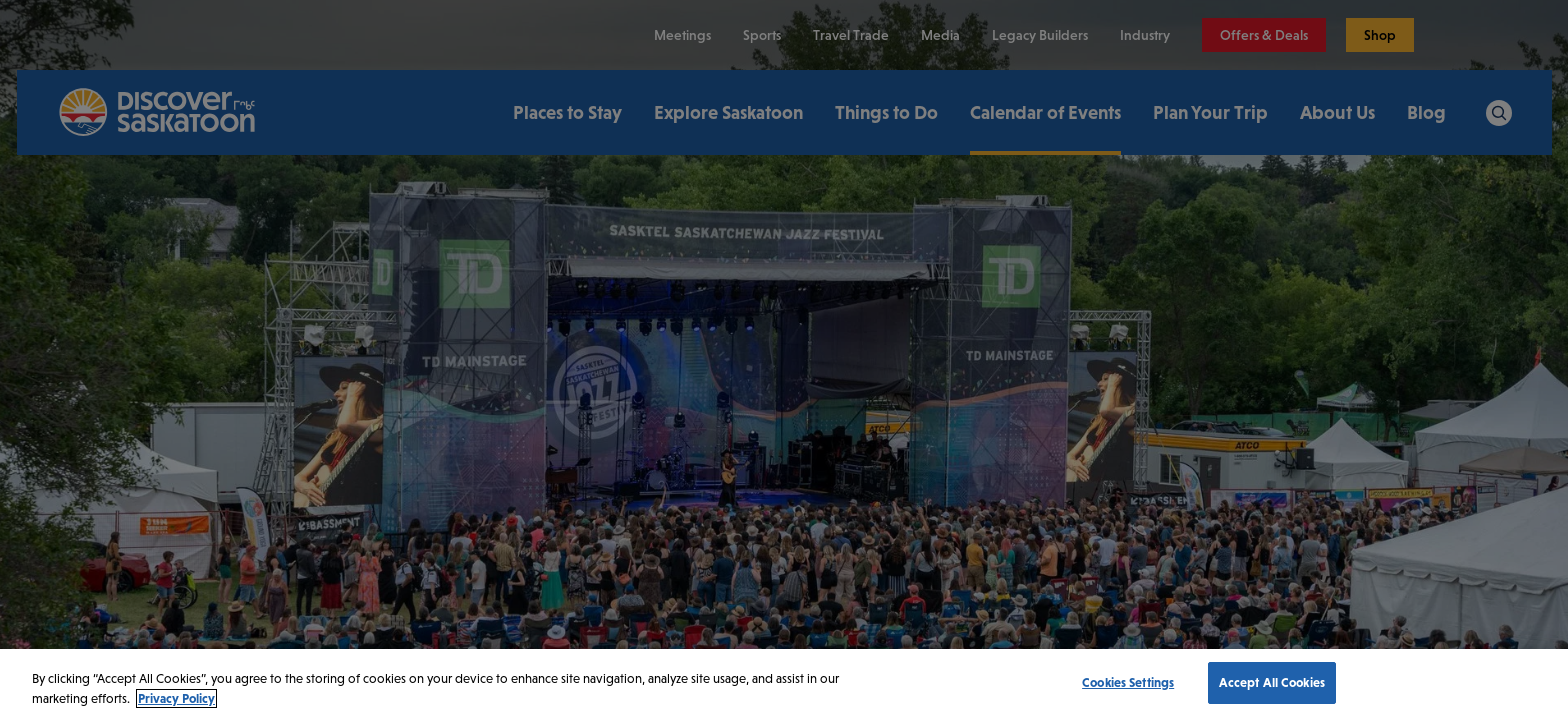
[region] (784, 684)
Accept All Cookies (1272, 682)
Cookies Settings (1128, 682)
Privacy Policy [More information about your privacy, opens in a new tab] (176, 698)
